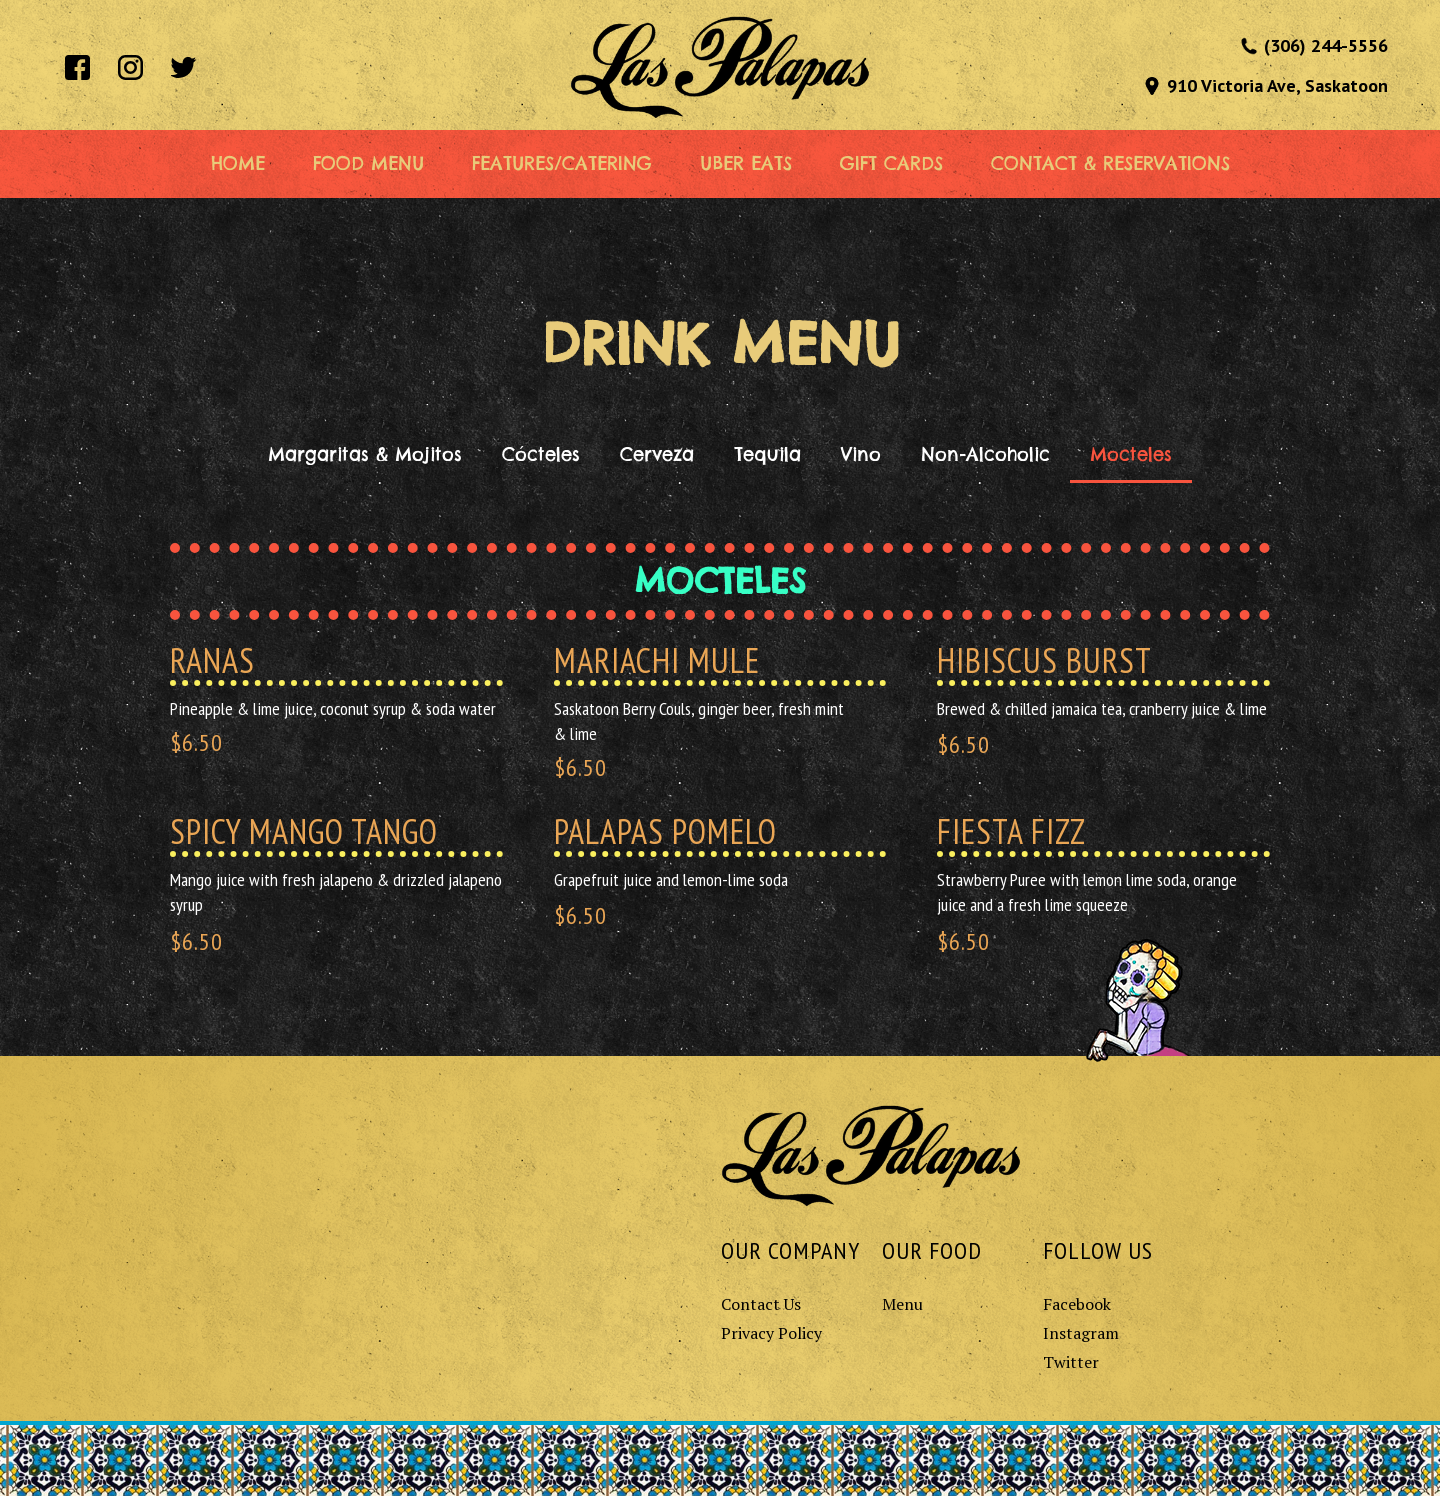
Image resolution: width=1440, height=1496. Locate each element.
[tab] (365, 455)
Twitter (1071, 1362)
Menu (902, 1304)
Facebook (1077, 1304)
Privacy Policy (771, 1333)
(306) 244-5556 (1326, 45)
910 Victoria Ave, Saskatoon (1277, 85)
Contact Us (761, 1304)
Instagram (1081, 1333)
